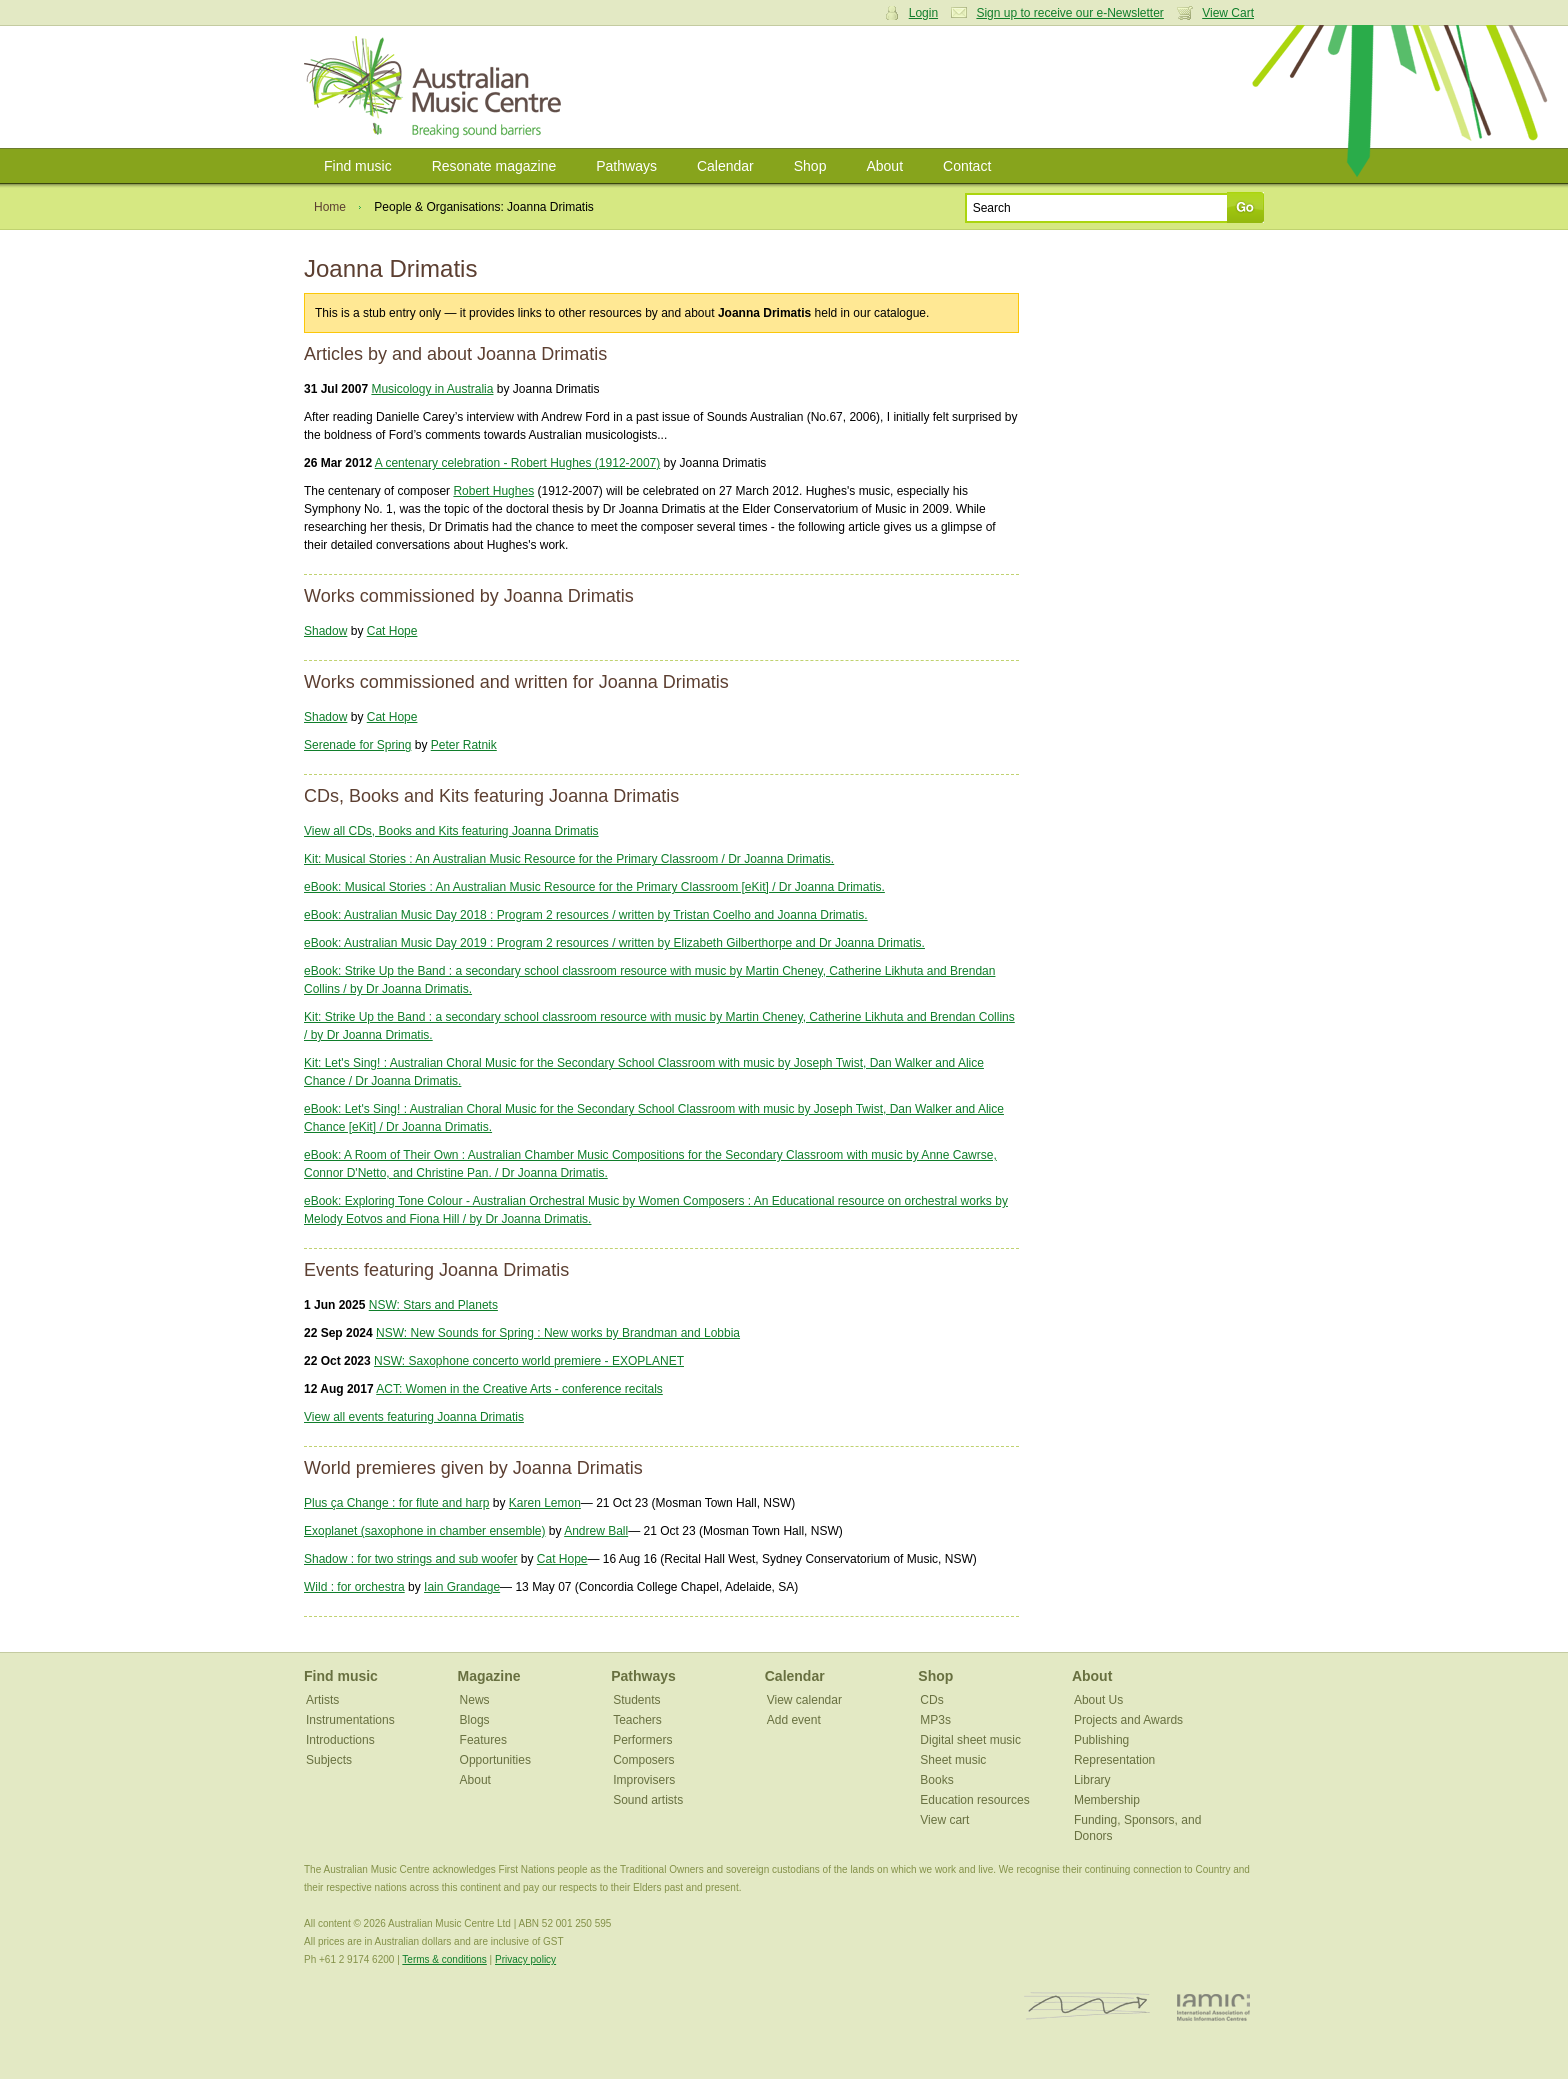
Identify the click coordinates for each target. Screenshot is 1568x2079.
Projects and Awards (1128, 1720)
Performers (642, 1740)
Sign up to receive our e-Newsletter (1069, 13)
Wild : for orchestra (354, 1587)
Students (636, 1700)
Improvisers (644, 1780)
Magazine (489, 1676)
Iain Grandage (462, 1587)
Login (923, 13)
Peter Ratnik (464, 745)
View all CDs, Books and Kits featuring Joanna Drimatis (451, 831)
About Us (1098, 1700)
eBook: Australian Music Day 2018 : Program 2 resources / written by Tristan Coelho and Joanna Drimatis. (586, 915)
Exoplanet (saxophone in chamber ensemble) (424, 1531)
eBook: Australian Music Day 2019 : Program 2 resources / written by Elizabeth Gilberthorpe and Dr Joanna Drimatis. (614, 943)
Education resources (974, 1800)
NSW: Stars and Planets (433, 1305)
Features (483, 1740)
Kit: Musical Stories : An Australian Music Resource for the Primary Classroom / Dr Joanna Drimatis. (569, 859)
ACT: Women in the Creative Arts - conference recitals (519, 1389)
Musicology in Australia (432, 389)
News (475, 1700)
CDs (931, 1700)
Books (936, 1780)
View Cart (1228, 13)
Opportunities (495, 1760)
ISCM (1087, 2006)
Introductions (340, 1740)
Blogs (475, 1720)
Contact (967, 166)
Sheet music (953, 1760)
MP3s (935, 1720)
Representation (1114, 1760)
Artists (322, 1700)
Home (330, 207)
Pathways (626, 166)
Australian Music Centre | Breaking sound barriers (436, 87)
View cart (944, 1820)
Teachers (637, 1720)
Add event (794, 1720)
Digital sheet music (970, 1740)
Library (1092, 1780)
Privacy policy (525, 1959)
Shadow (325, 631)
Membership (1107, 1800)
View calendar (804, 1700)
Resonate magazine (494, 166)
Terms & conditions (444, 1959)
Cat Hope (392, 631)
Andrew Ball (596, 1531)
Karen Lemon (545, 1503)
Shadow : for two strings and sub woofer (410, 1559)
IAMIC (1213, 2006)
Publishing (1101, 1740)
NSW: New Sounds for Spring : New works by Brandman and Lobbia (558, 1333)
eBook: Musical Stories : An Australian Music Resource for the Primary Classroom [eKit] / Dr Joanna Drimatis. (594, 887)
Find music (358, 166)
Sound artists (648, 1800)
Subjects (329, 1760)
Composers (643, 1760)
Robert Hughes (493, 491)
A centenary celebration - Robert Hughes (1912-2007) (518, 463)
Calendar (725, 166)
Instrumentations (350, 1720)
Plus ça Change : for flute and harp (396, 1503)
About (884, 166)
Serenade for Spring (357, 745)
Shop (810, 166)
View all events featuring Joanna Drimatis (414, 1417)
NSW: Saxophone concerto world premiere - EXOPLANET (529, 1361)
